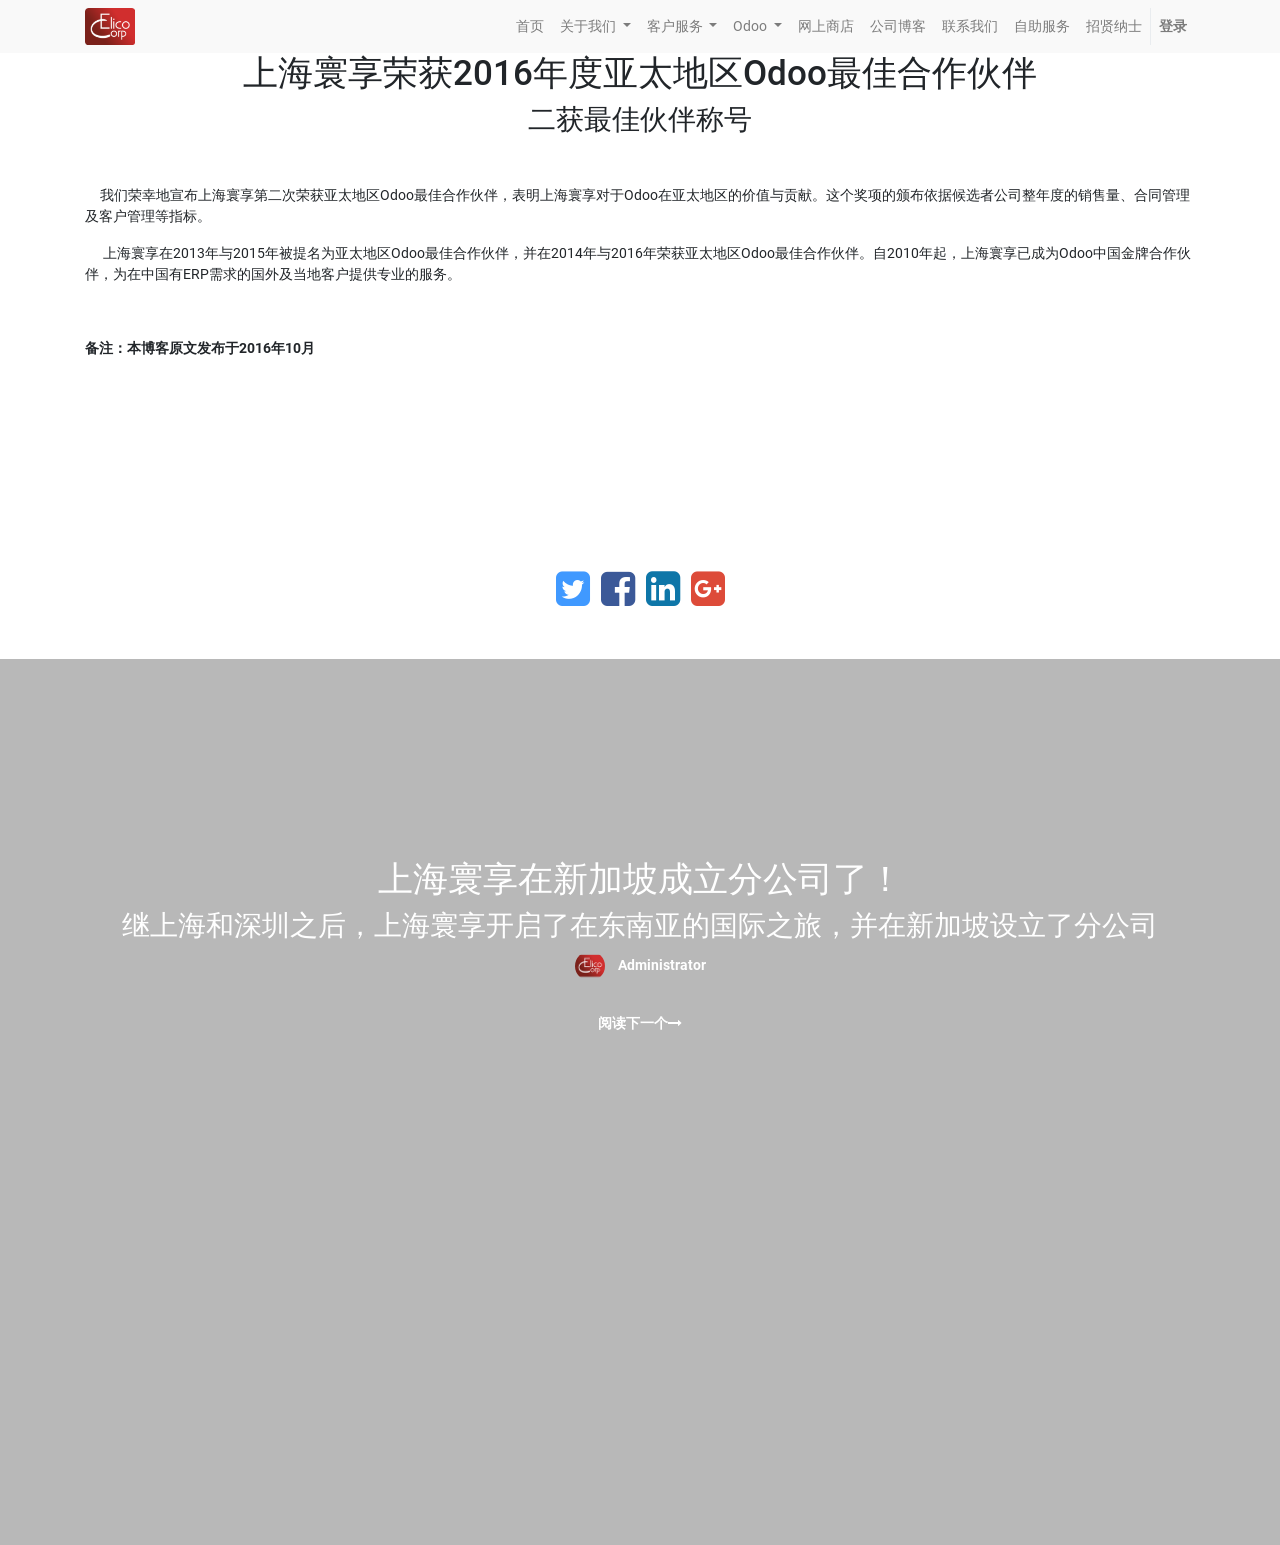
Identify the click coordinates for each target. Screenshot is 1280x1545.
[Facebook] (618, 589)
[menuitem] (530, 26)
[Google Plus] (708, 589)
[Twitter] (573, 589)
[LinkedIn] (663, 589)
